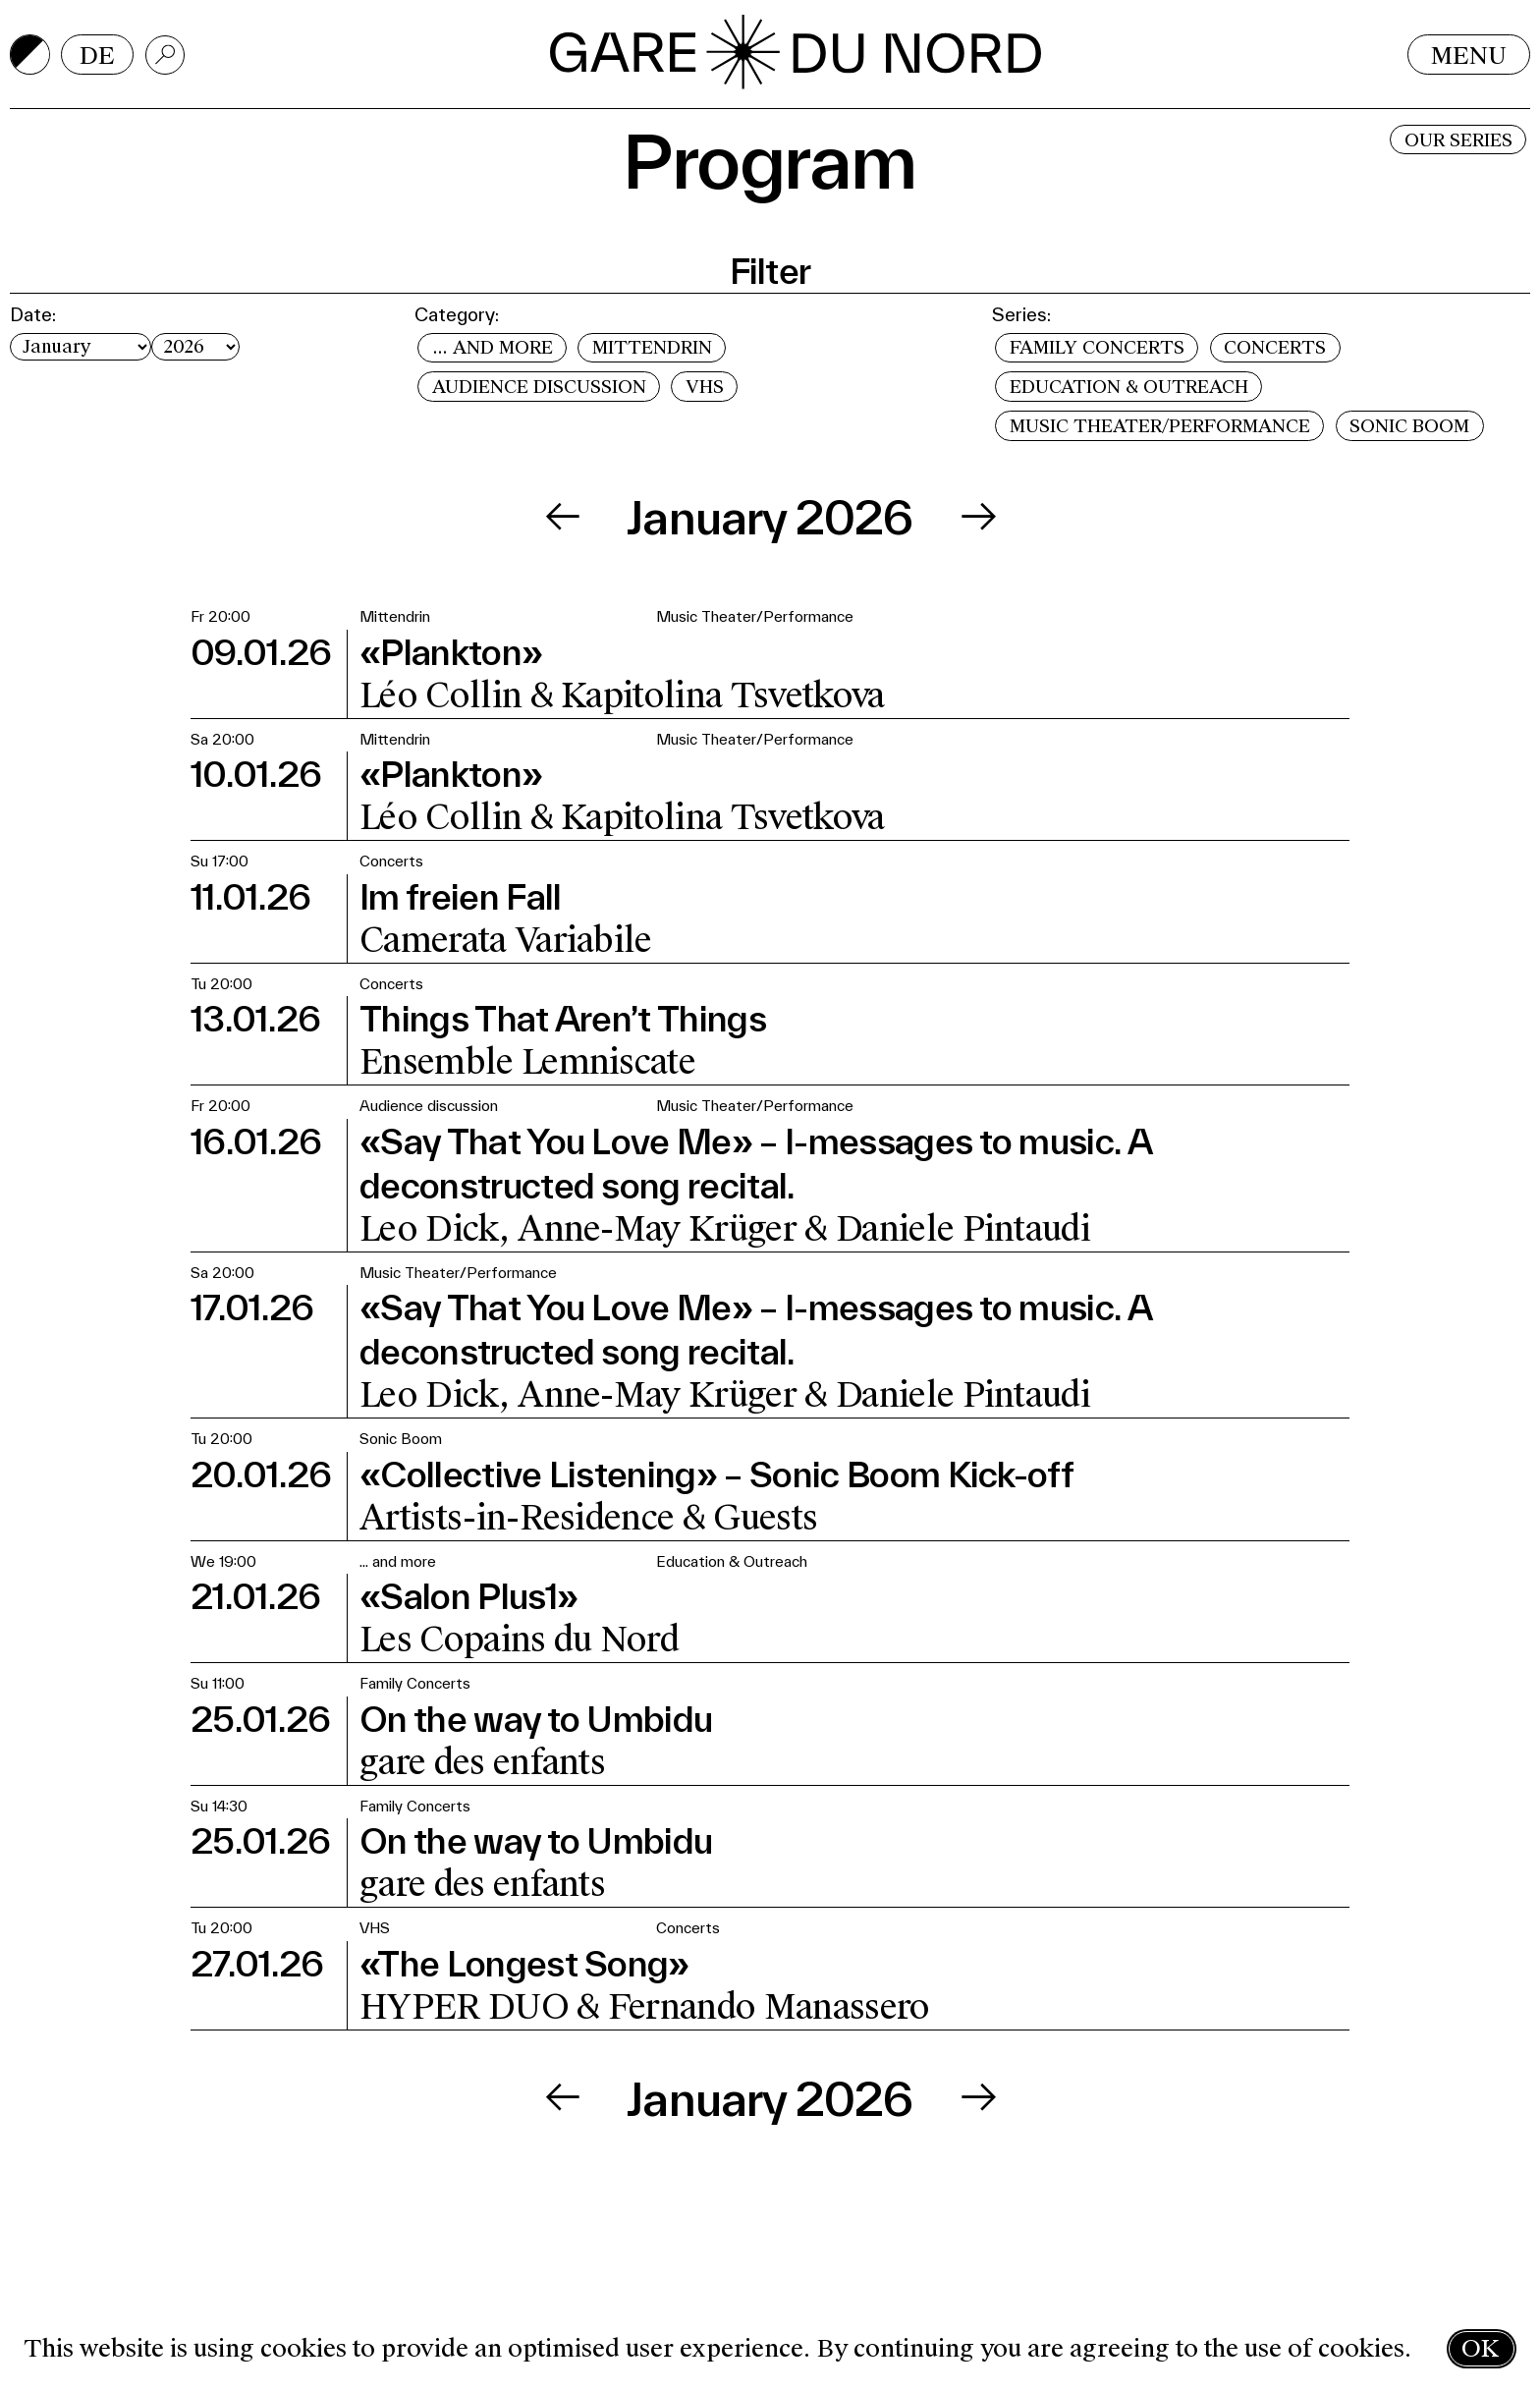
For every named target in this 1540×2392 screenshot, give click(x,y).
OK (1480, 2348)
